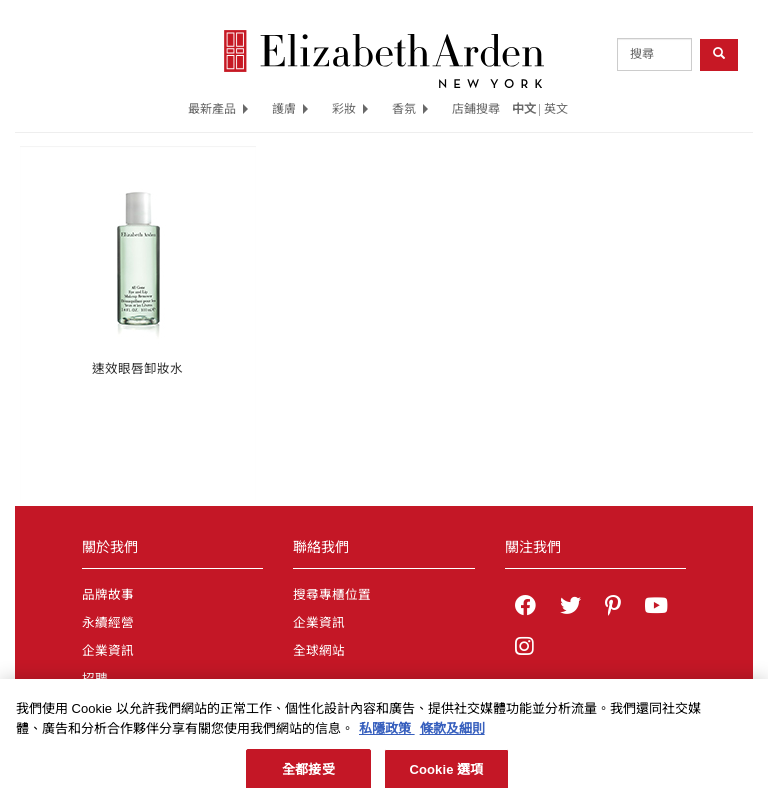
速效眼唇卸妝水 (137, 369)
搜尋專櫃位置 (332, 595)
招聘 (95, 679)
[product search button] (719, 54)
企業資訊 (108, 651)
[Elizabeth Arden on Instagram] (524, 649)
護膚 (290, 109)
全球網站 (319, 651)
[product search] (654, 54)
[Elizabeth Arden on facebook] (525, 608)
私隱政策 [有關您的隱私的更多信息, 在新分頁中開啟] (387, 734)
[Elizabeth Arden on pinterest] (613, 608)
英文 (556, 109)
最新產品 (218, 109)
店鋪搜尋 (476, 109)
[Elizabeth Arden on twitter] (570, 608)
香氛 (410, 109)
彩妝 (350, 109)
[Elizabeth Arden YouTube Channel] (656, 608)
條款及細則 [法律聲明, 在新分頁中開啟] (452, 734)
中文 (524, 109)
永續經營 (108, 623)
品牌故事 (108, 595)
